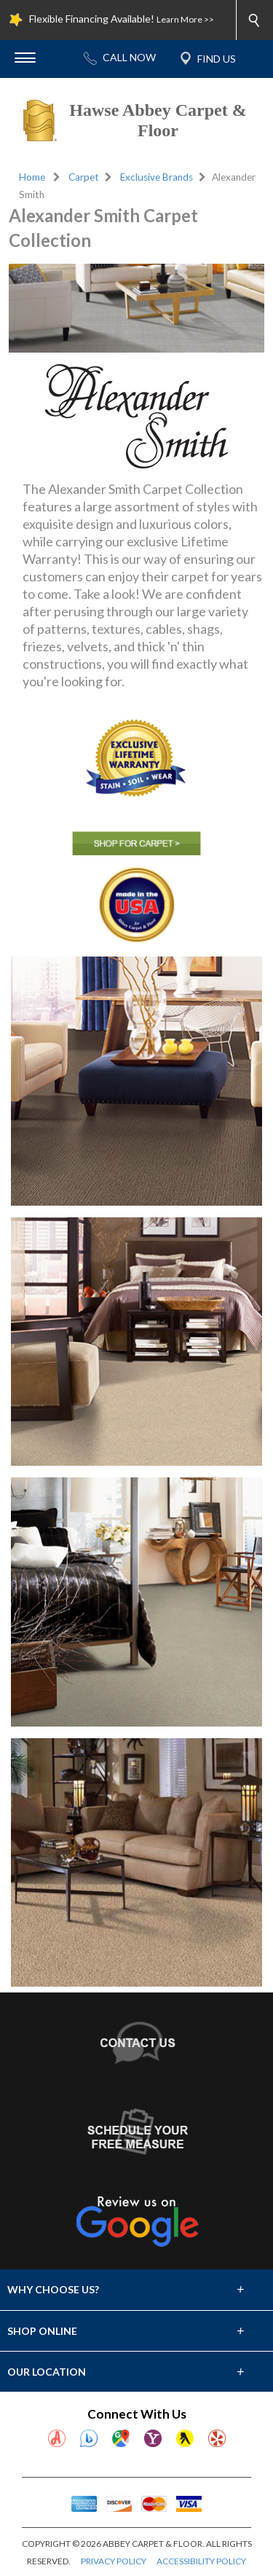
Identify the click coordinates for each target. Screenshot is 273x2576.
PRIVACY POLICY (113, 2561)
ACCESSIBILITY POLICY (201, 2561)
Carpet (83, 177)
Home (32, 177)
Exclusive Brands (156, 177)
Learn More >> (185, 19)
